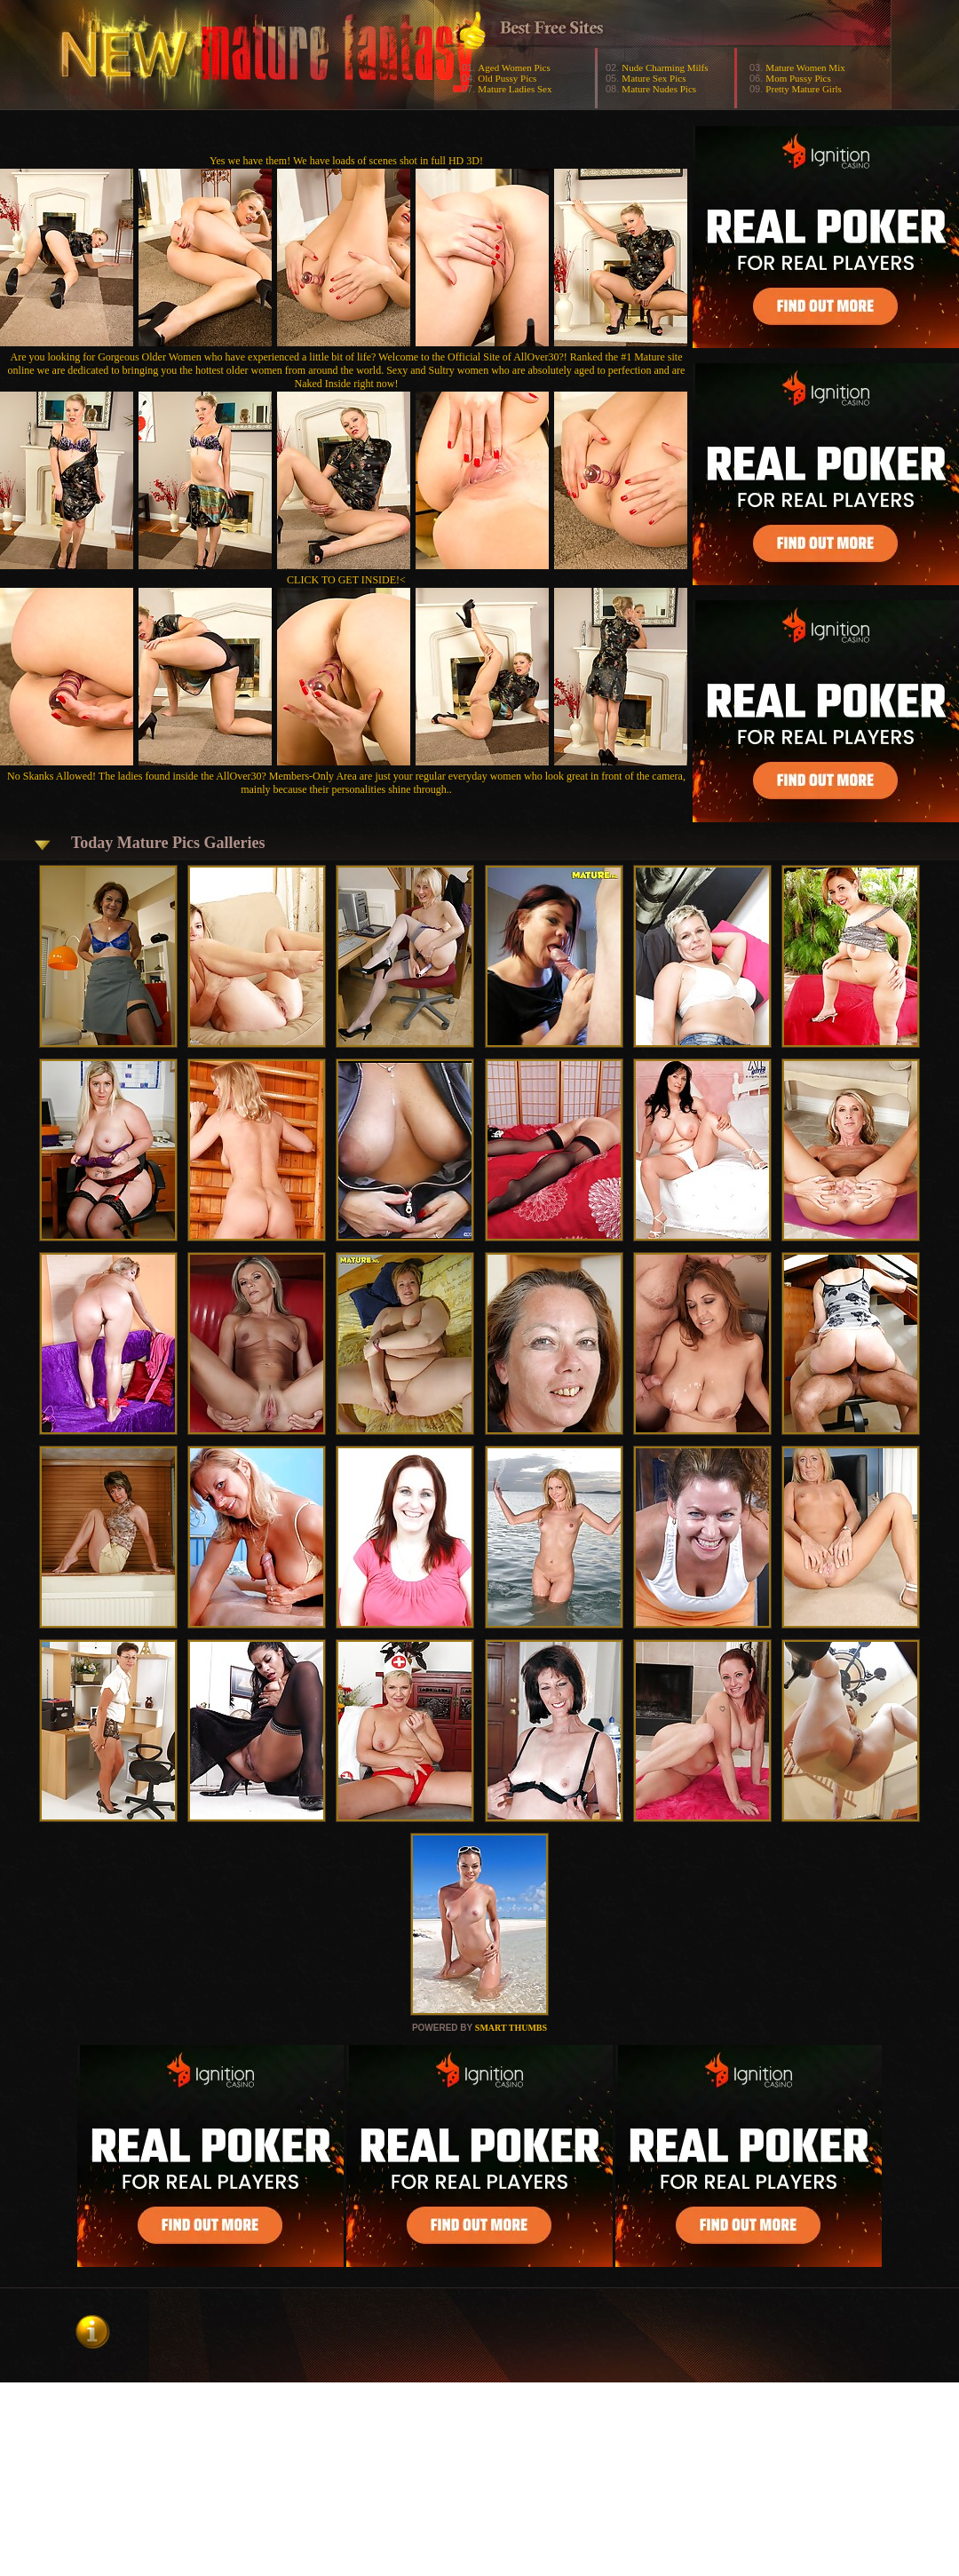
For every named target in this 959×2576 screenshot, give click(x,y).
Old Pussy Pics (507, 78)
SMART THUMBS (511, 2028)
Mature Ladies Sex (514, 88)
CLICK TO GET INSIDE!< (346, 580)
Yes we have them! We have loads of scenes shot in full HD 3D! (346, 161)
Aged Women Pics (514, 67)
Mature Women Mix (804, 67)
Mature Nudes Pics (659, 88)
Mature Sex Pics (654, 78)
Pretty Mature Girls (803, 88)
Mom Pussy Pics (797, 78)
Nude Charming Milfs (665, 67)
